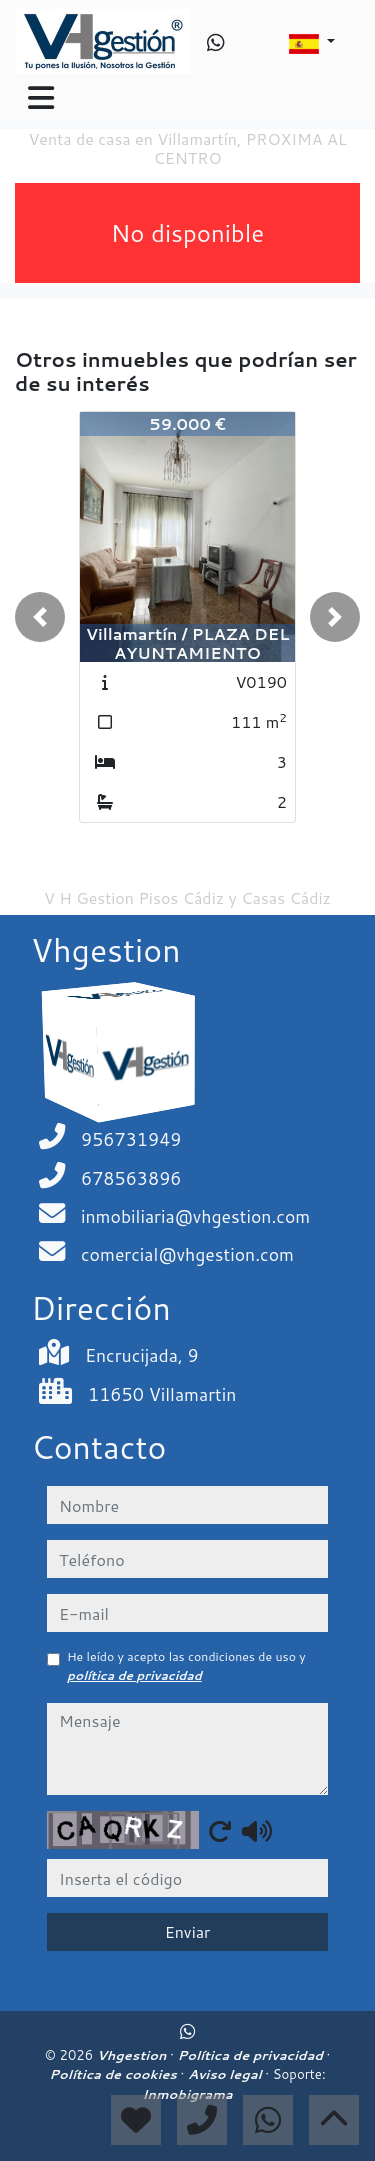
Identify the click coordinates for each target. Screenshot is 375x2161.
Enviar (188, 1931)
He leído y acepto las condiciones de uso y (186, 1665)
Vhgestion (133, 2055)
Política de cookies (114, 2074)
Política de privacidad (251, 2055)
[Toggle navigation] (41, 98)
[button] (40, 617)
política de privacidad (134, 1675)
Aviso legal (226, 2074)
